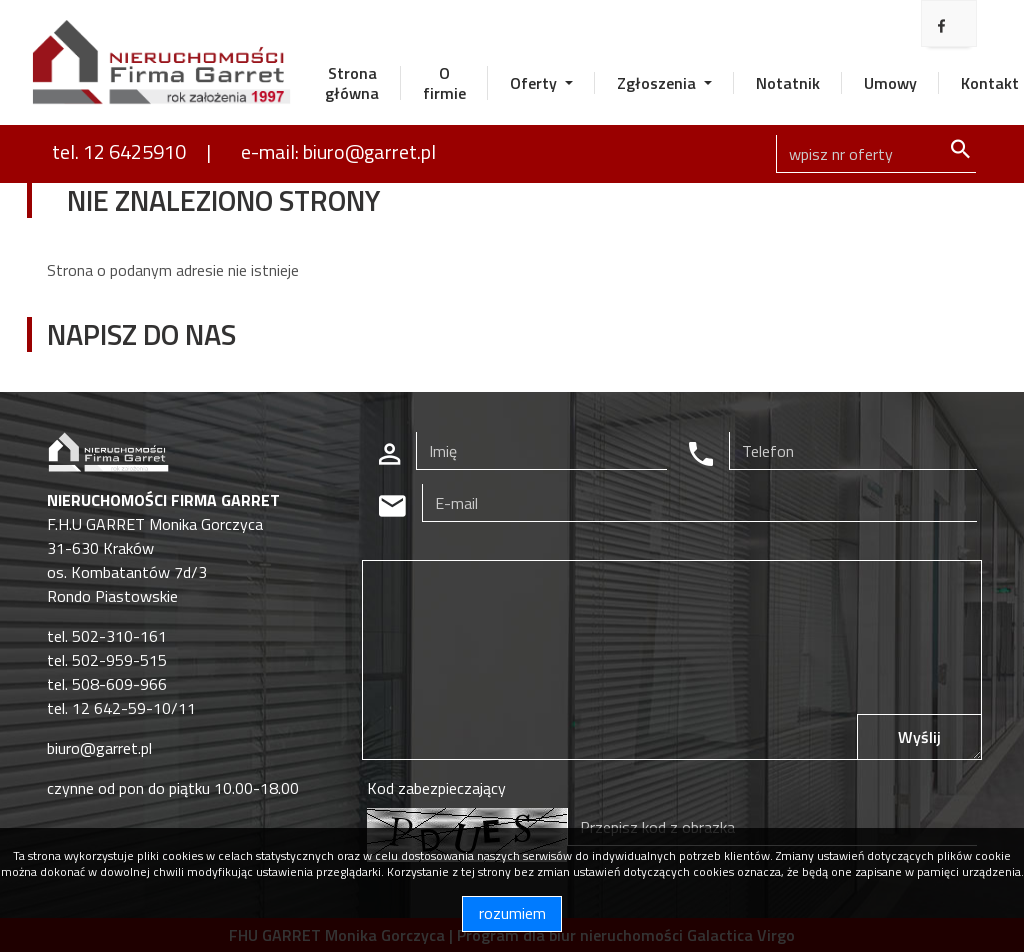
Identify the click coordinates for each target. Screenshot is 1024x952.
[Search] (876, 154)
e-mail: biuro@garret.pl (338, 151)
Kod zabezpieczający (436, 788)
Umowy (890, 83)
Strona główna (352, 83)
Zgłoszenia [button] (658, 83)
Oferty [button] (535, 83)
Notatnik (788, 83)
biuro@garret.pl (99, 748)
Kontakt (990, 83)
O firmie (444, 83)
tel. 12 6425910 (119, 151)
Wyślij (919, 737)
